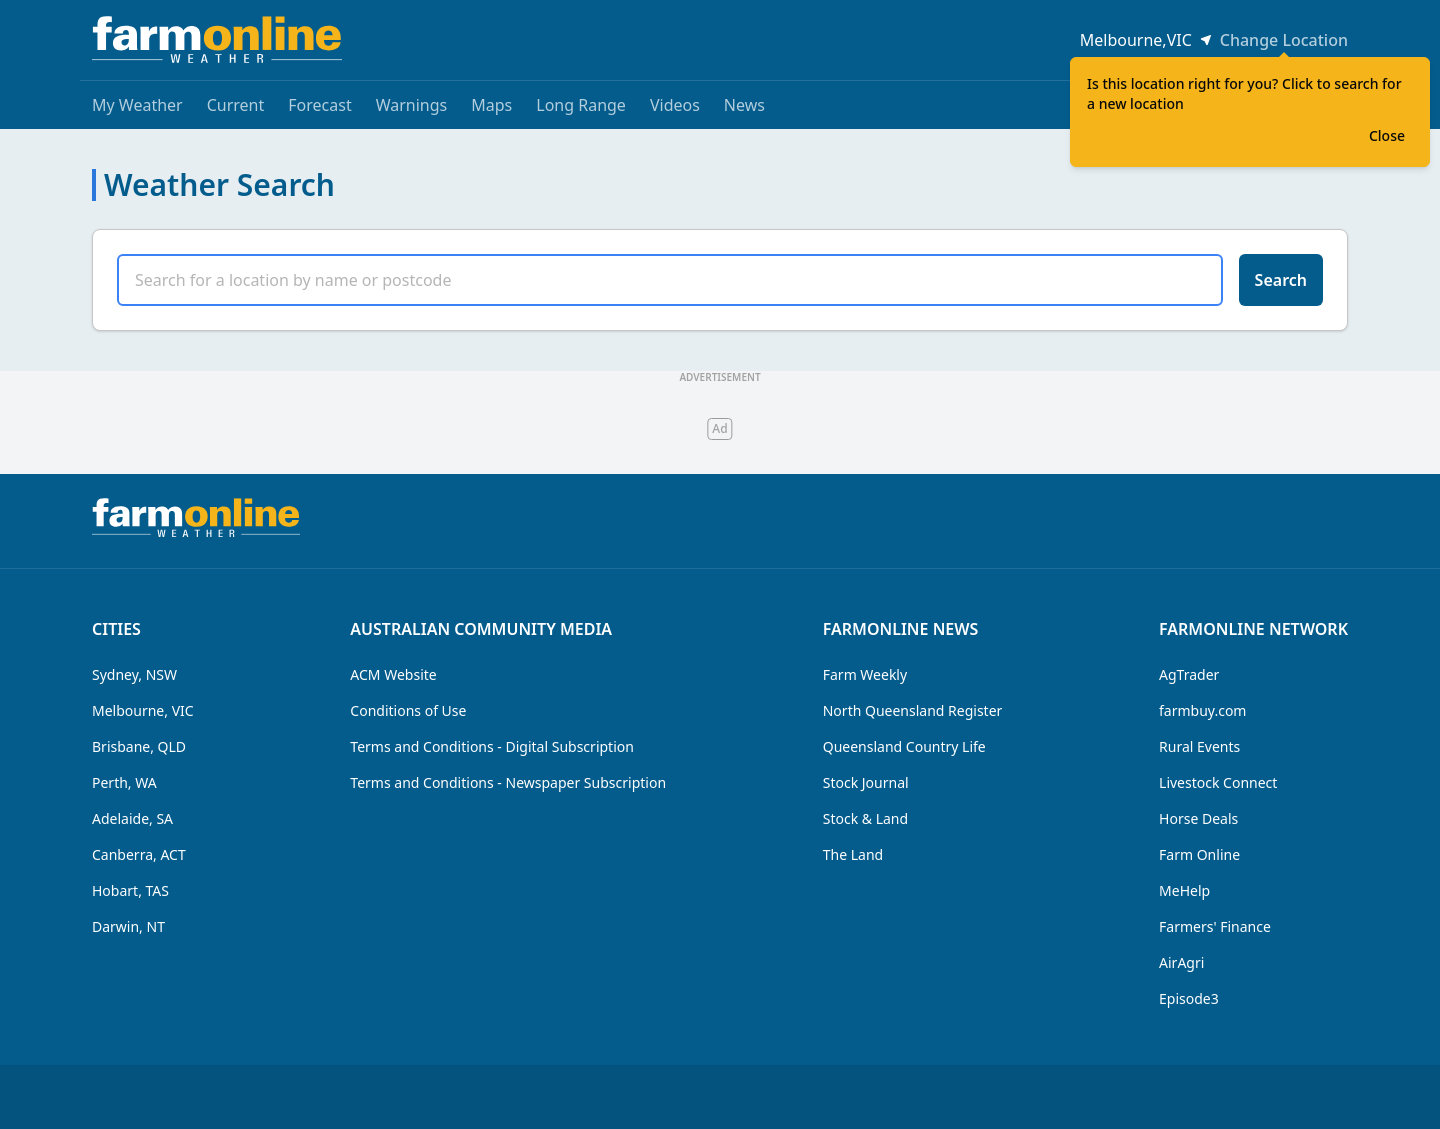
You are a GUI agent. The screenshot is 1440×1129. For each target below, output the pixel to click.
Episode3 (1189, 998)
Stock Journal (866, 782)
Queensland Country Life (904, 746)
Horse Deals (1198, 818)
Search (1281, 280)
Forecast (319, 105)
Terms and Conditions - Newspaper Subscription (508, 782)
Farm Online (1199, 854)
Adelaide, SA (132, 818)
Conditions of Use (408, 710)
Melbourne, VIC (143, 710)
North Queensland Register (913, 710)
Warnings (412, 105)
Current (236, 105)
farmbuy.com (1202, 710)
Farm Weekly (865, 674)
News (744, 105)
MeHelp (1184, 890)
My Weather (137, 105)
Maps (491, 105)
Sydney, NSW (134, 674)
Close (1387, 135)
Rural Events (1199, 746)
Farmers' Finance (1215, 926)
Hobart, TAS (130, 890)
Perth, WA (124, 782)
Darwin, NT (128, 926)
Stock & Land (865, 818)
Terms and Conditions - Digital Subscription (492, 746)
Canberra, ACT (139, 854)
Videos (675, 105)
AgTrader (1189, 674)
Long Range (581, 105)
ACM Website (393, 674)
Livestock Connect (1218, 782)
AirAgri (1181, 962)
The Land (853, 854)
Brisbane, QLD (139, 746)
